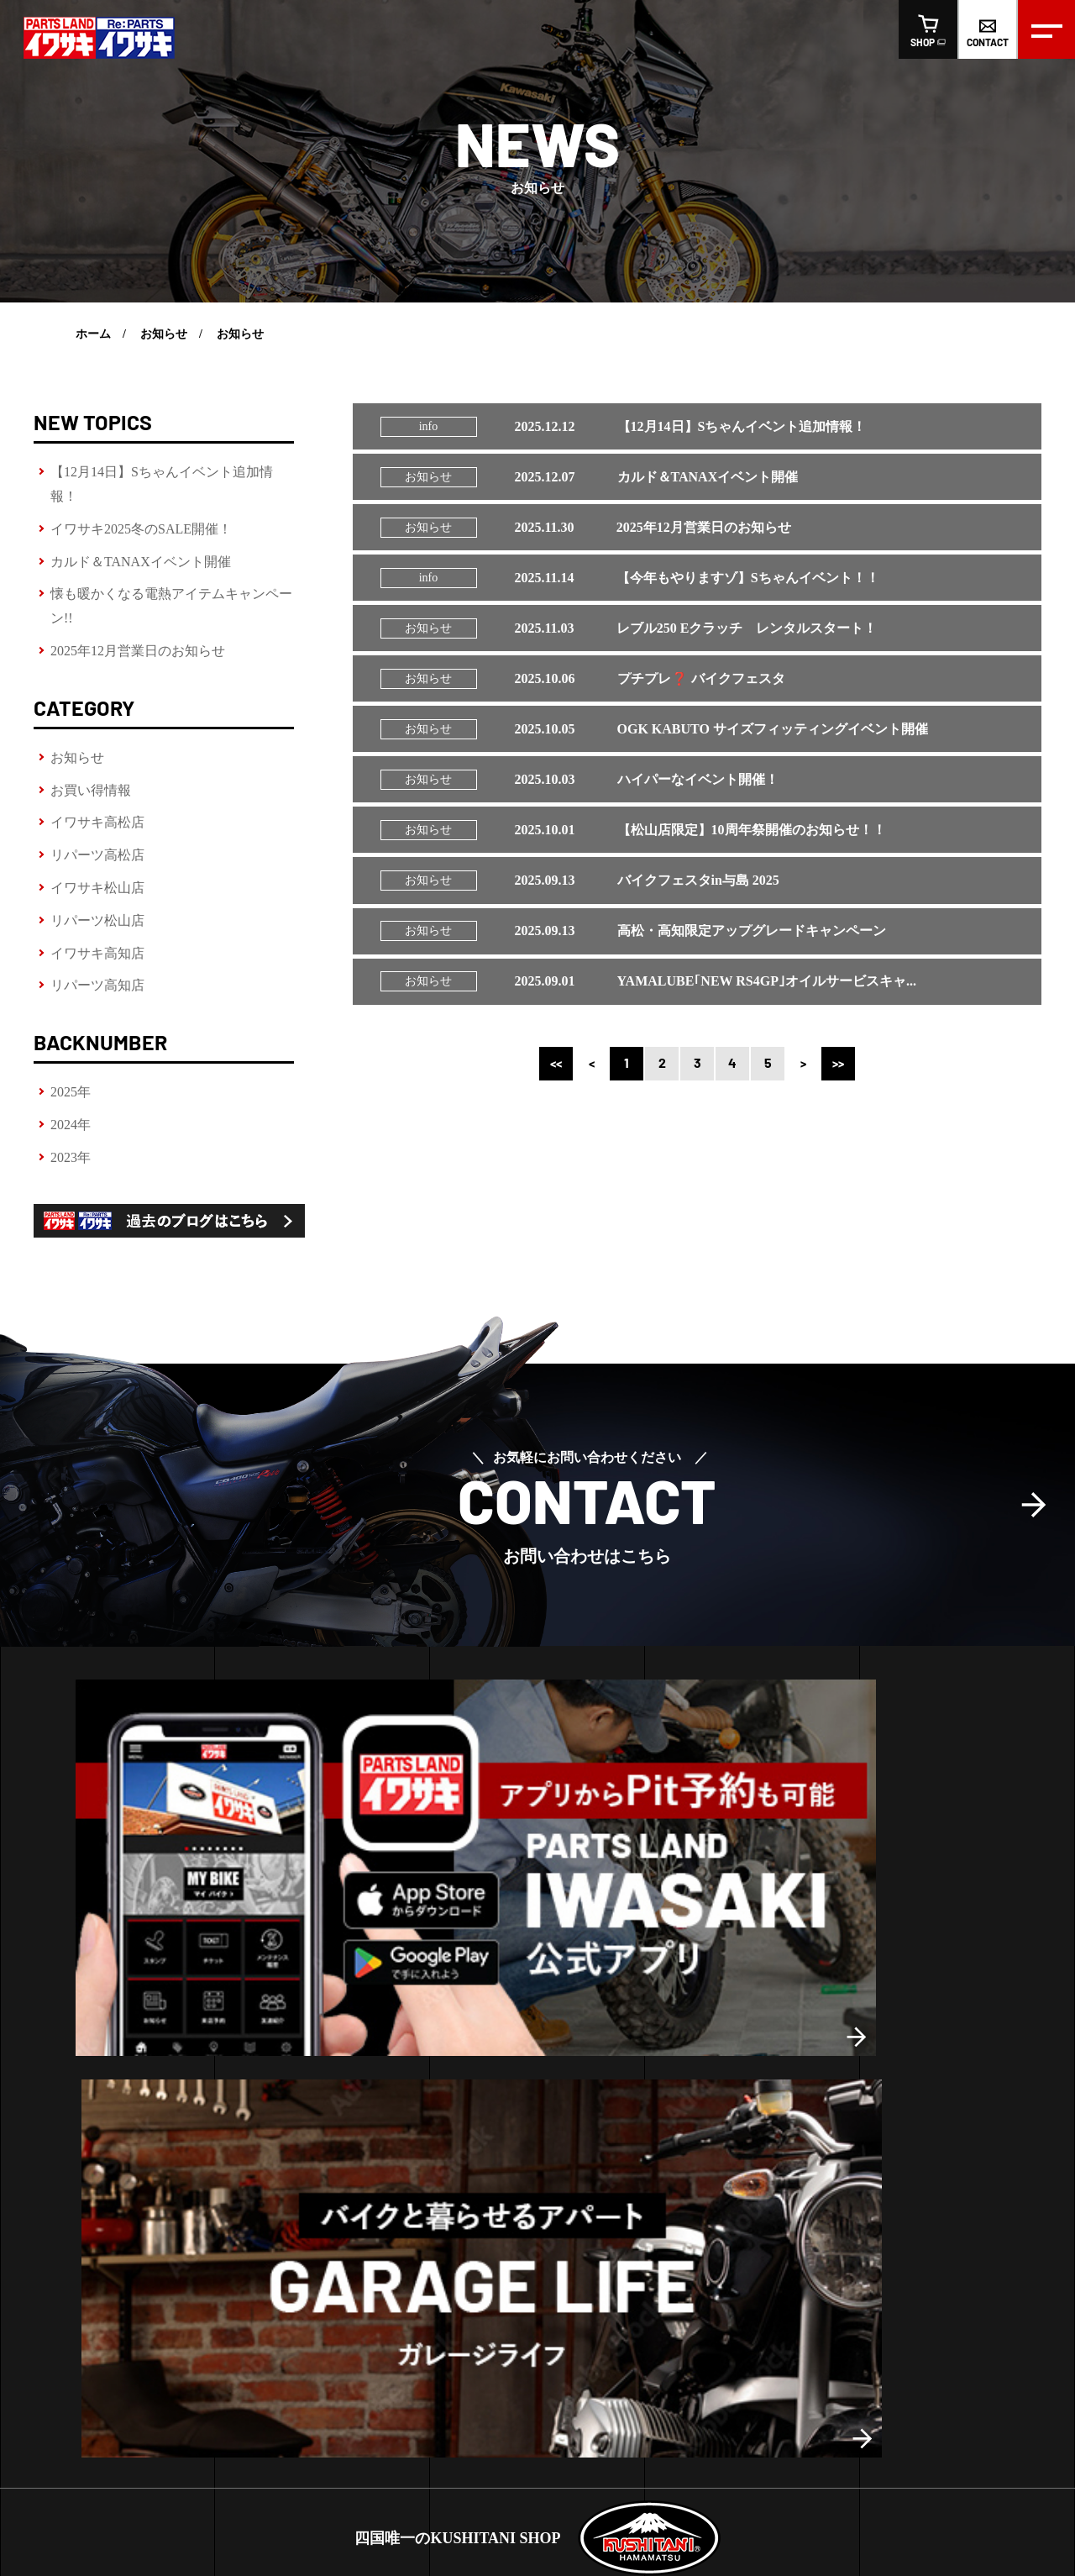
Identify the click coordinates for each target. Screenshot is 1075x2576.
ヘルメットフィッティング (102, 2084)
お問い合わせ (583, 2343)
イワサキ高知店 (97, 953)
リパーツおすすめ (725, 2140)
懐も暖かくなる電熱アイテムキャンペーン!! (171, 605)
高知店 (352, 2105)
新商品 (695, 2084)
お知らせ (163, 334)
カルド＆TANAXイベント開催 (140, 562)
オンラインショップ (705, 2343)
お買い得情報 (90, 790)
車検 (43, 2196)
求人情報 (498, 2343)
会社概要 (330, 2343)
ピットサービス (73, 2111)
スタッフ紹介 (415, 2343)
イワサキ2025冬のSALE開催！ (141, 529)
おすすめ (701, 2111)
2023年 (70, 1157)
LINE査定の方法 (75, 2169)
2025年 (70, 1092)
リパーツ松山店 (97, 920)
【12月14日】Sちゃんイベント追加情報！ (161, 484)
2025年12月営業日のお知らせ (137, 651)
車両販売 (65, 2225)
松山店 (309, 2105)
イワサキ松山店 (97, 888)
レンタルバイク (73, 2140)
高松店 (265, 2105)
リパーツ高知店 (97, 985)
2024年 (70, 1124)
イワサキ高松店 (97, 822)
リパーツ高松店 (97, 855)
